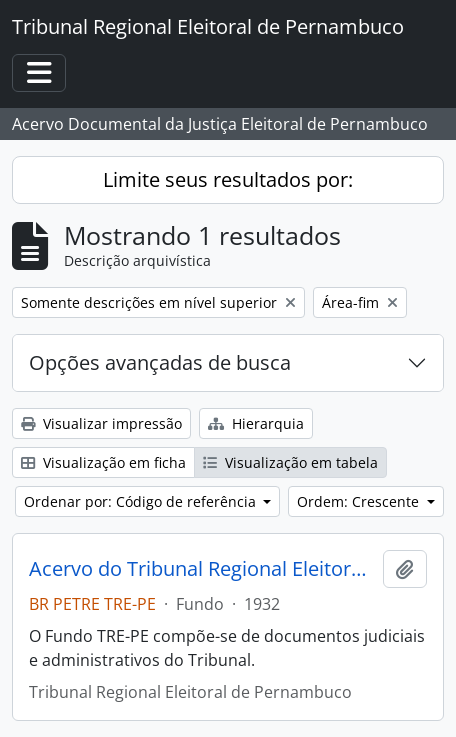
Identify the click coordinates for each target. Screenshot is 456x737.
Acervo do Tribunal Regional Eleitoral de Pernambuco (202, 569)
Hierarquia (256, 423)
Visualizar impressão (101, 423)
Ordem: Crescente (360, 501)
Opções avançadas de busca (160, 362)
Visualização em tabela (290, 462)
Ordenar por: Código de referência (142, 501)
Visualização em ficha (103, 462)
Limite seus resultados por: (228, 179)
